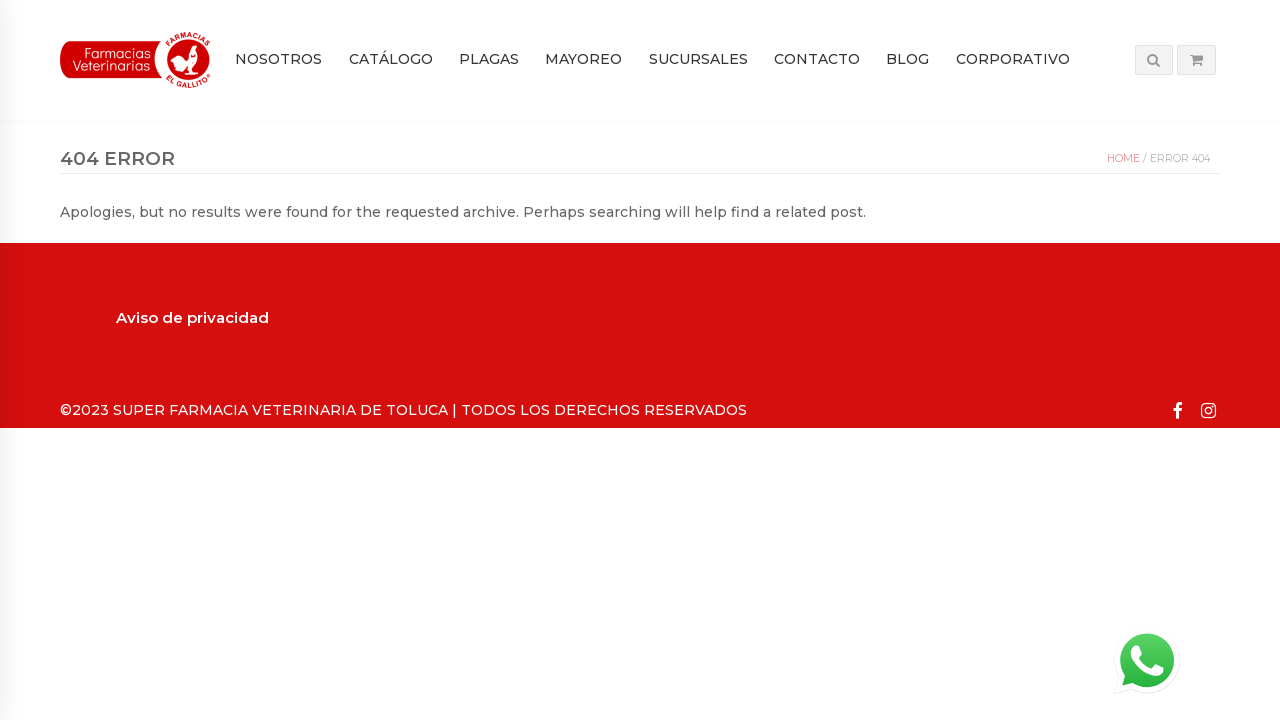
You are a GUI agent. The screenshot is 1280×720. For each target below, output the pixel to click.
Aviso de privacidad (192, 317)
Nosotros (278, 59)
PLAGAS (489, 59)
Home (1123, 158)
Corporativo (1013, 59)
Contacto (817, 59)
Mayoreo (583, 59)
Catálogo (391, 59)
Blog (907, 59)
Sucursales (698, 59)
